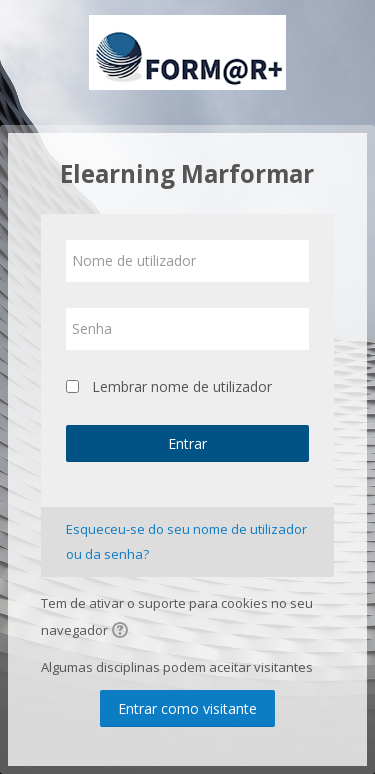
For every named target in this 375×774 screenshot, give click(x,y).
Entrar (187, 443)
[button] (123, 632)
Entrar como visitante (187, 708)
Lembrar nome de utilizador (182, 386)
